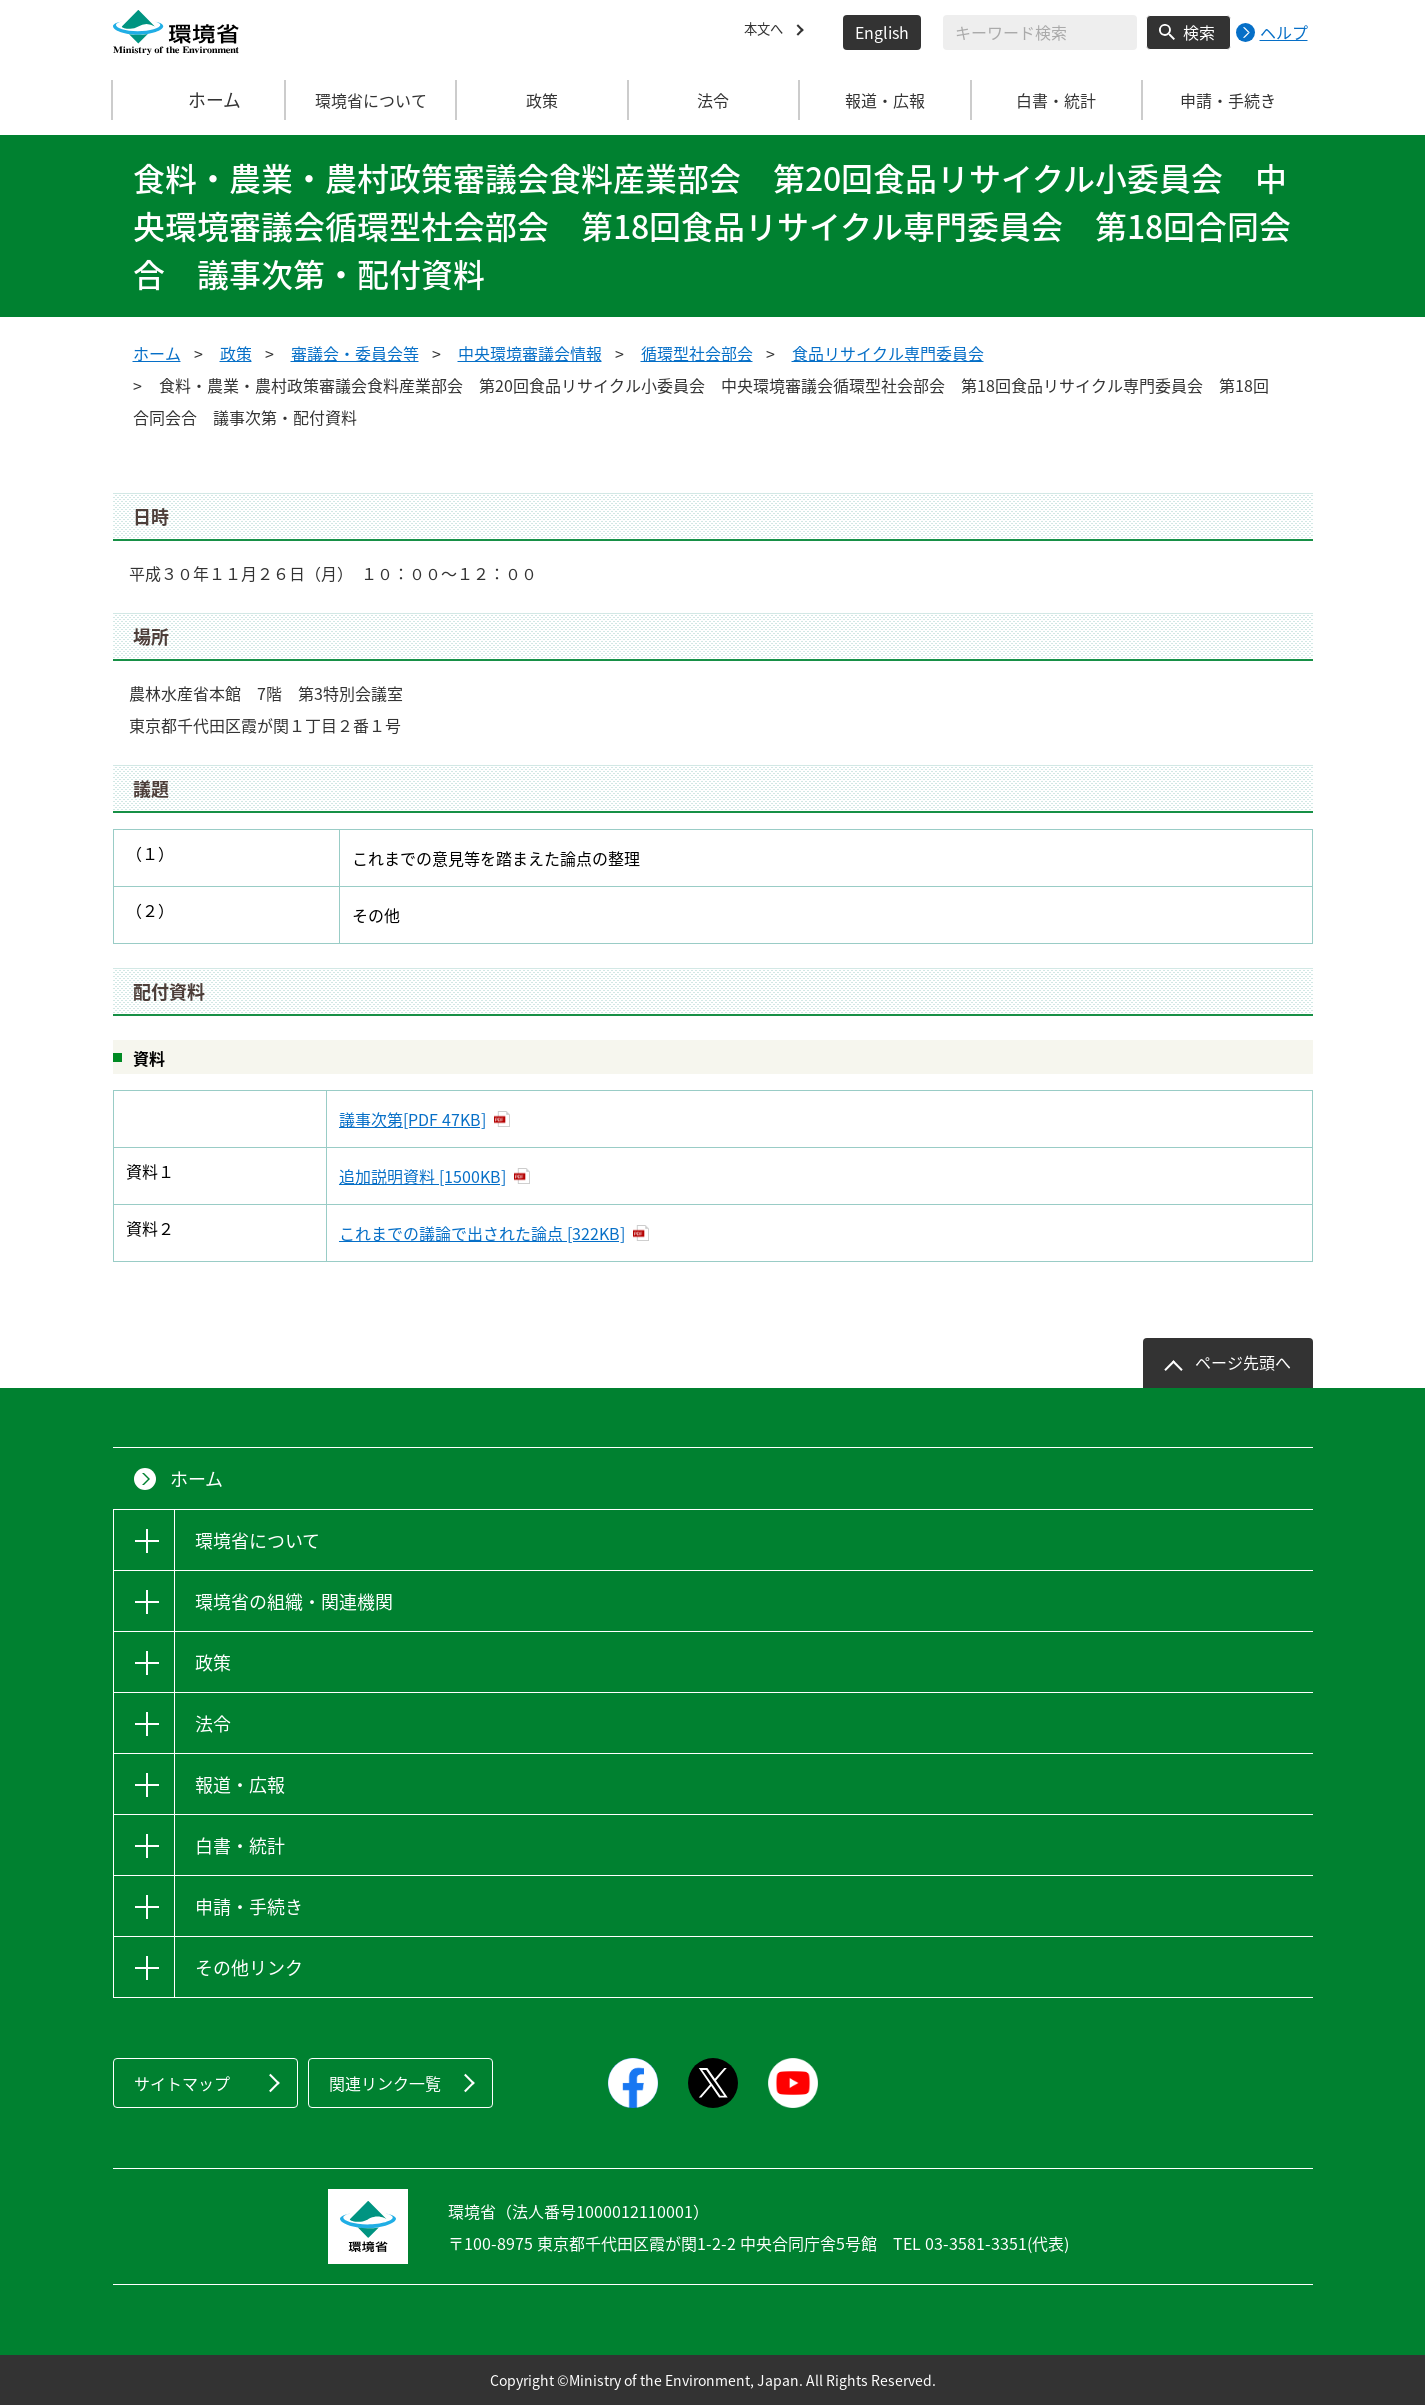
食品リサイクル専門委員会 (888, 353)
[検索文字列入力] (1040, 32)
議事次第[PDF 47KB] (412, 1119)
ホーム (199, 100)
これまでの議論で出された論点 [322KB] (482, 1233)
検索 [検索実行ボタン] (1199, 32)
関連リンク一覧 (385, 2083)
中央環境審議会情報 (530, 353)
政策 (236, 353)
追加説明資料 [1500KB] (422, 1176)
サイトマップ (182, 2083)
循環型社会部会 (697, 353)
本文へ (768, 32)
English (882, 32)
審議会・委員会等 (355, 353)
